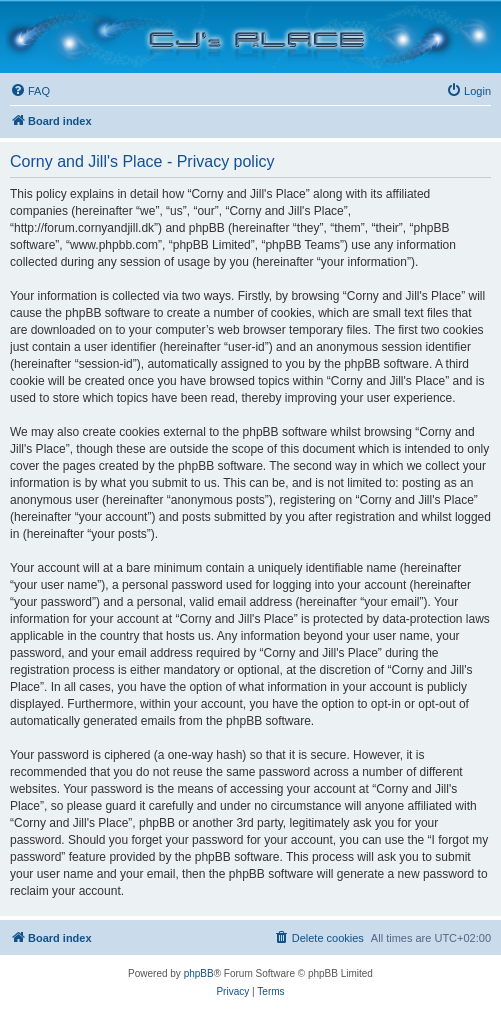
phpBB (199, 973)
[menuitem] (30, 91)
